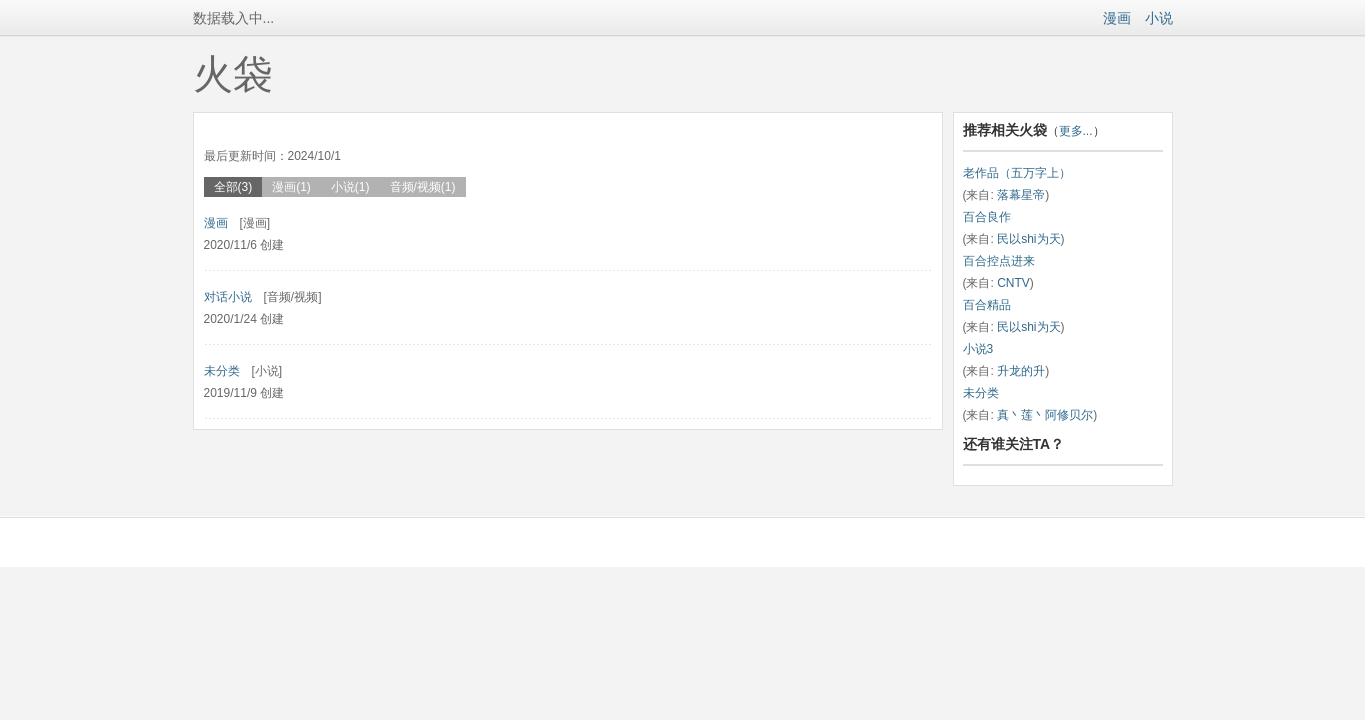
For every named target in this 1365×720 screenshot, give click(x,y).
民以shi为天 (1028, 239)
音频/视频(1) (423, 187)
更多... (1076, 131)
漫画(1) (291, 187)
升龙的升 (1021, 371)
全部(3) (233, 187)
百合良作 (987, 217)
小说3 (978, 349)
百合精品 (987, 305)
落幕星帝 (1021, 195)
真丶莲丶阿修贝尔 (1045, 415)
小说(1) (350, 187)
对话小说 (228, 297)
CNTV (1013, 283)
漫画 (1117, 18)
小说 (1159, 18)
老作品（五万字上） (1017, 173)
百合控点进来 (999, 261)
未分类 (222, 371)
